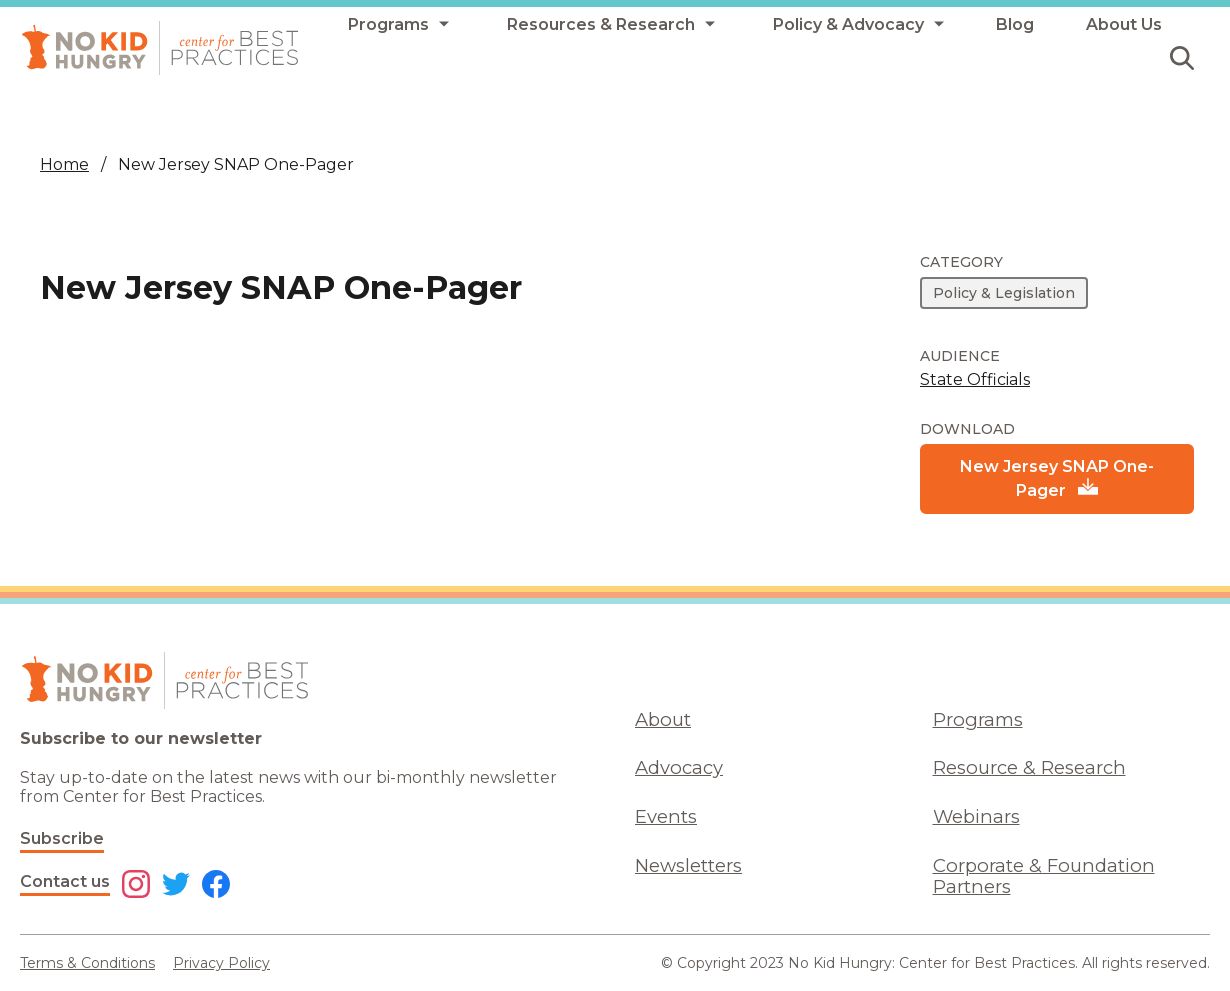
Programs (978, 719)
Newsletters (688, 865)
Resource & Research (1029, 767)
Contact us (65, 881)
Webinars (976, 816)
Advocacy (679, 767)
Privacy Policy (221, 963)
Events (666, 816)
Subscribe (62, 838)
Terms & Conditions (87, 963)
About (663, 719)
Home (64, 164)
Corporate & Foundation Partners (1044, 876)
